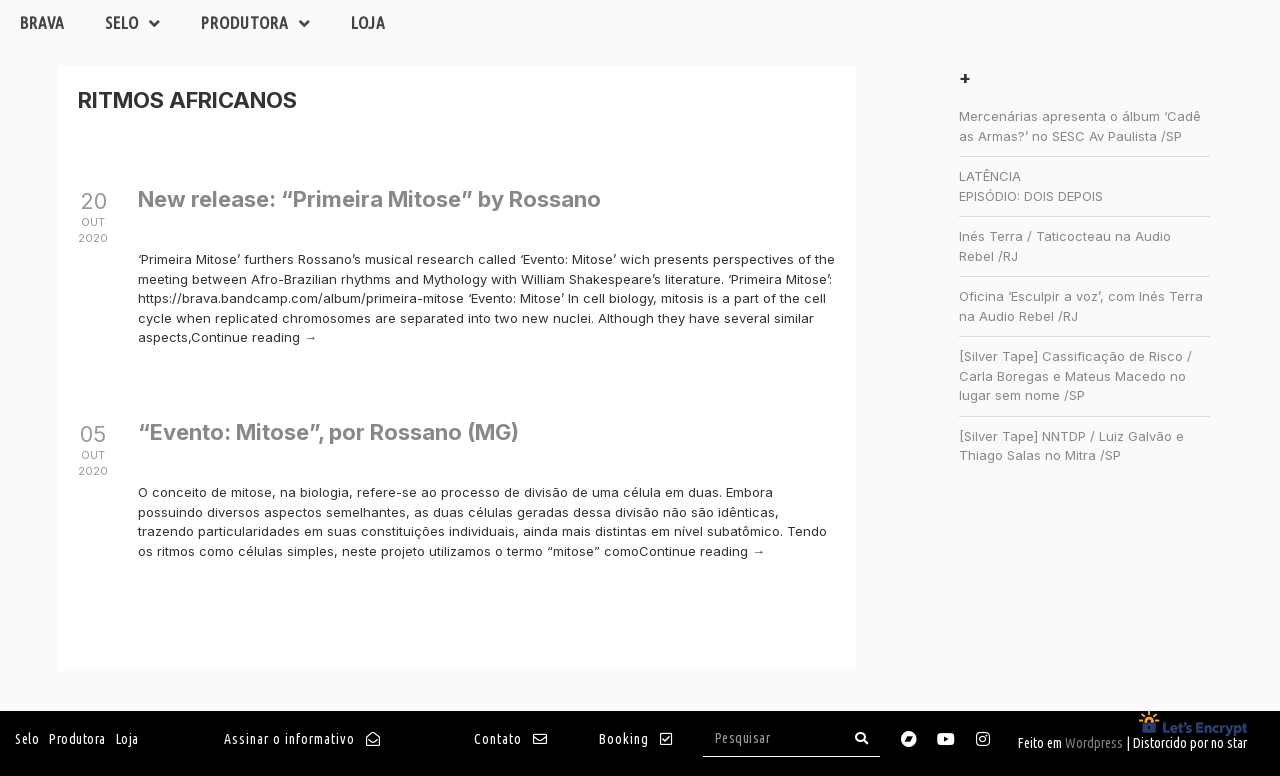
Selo (133, 23)
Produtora (256, 23)
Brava (42, 22)
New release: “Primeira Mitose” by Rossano (369, 199)
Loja (368, 22)
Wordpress (1094, 743)
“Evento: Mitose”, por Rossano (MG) (328, 432)
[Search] (862, 738)
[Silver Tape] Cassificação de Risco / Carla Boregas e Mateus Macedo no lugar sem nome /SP (1075, 375)
